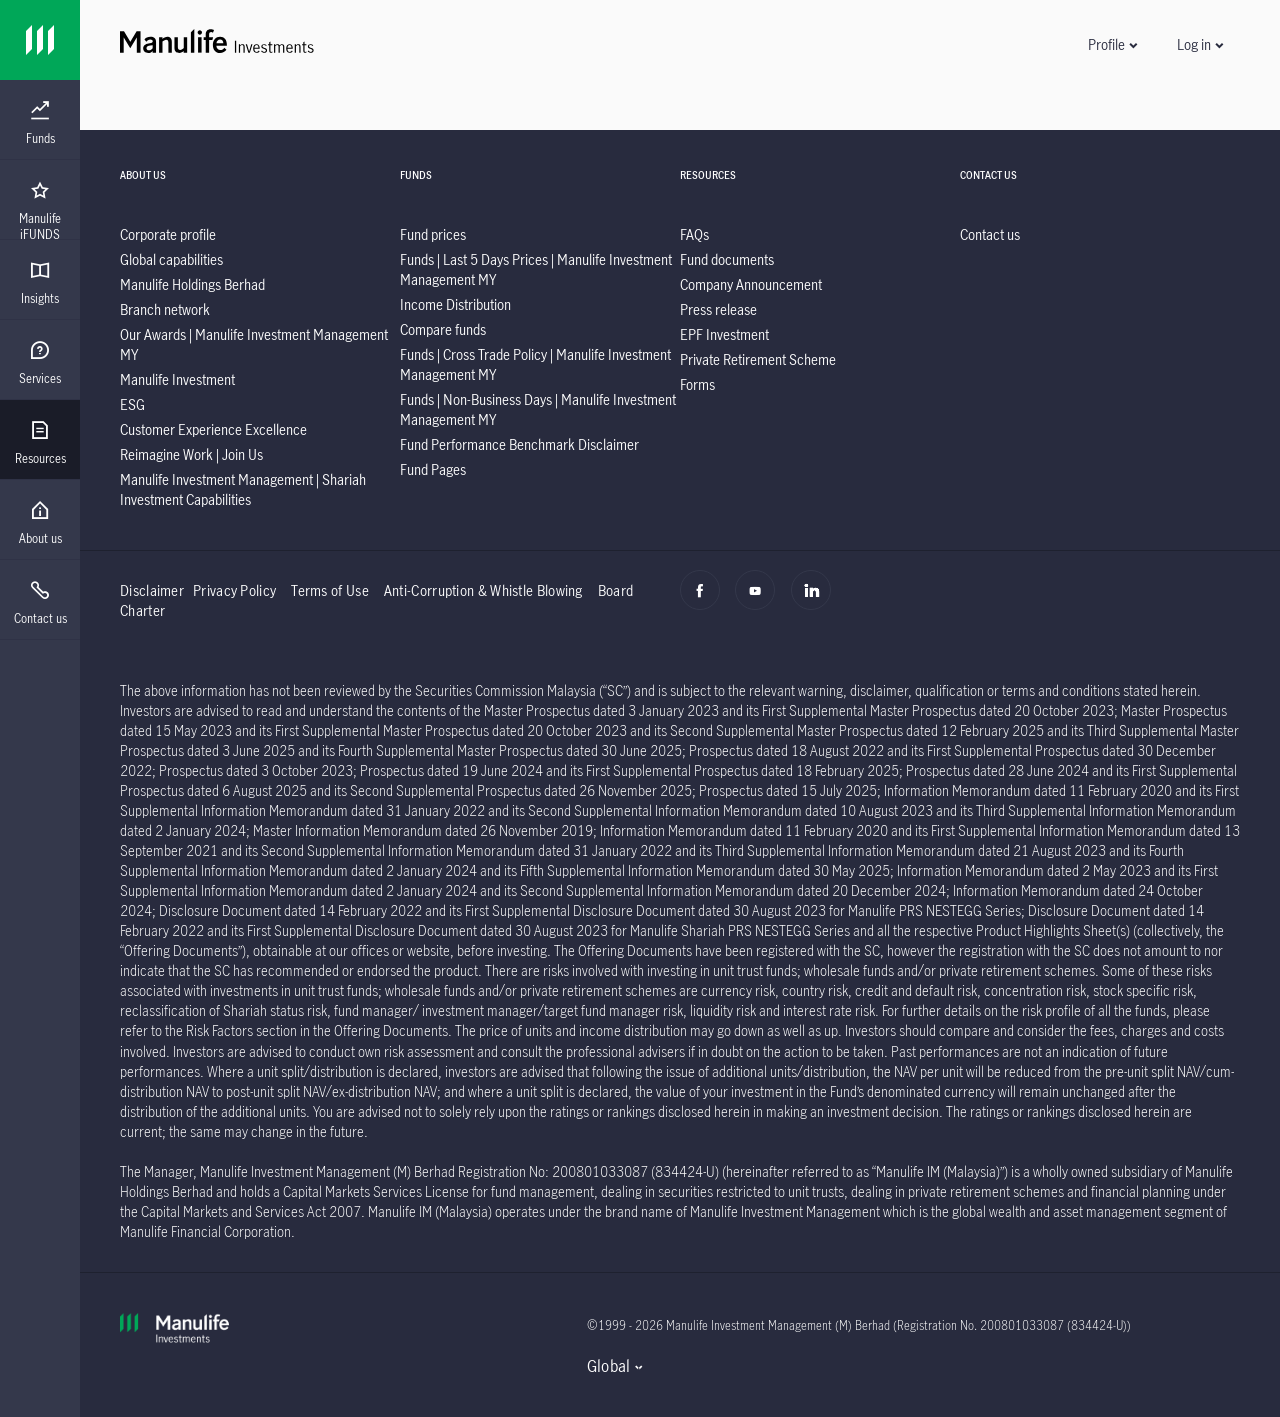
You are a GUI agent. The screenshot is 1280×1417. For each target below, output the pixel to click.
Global (609, 1366)
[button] (1112, 44)
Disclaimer (152, 590)
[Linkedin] (816, 601)
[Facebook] (705, 601)
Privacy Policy (234, 590)
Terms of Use (330, 590)
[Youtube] (760, 601)
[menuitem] (40, 123)
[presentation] (40, 120)
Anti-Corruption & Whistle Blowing (483, 590)
